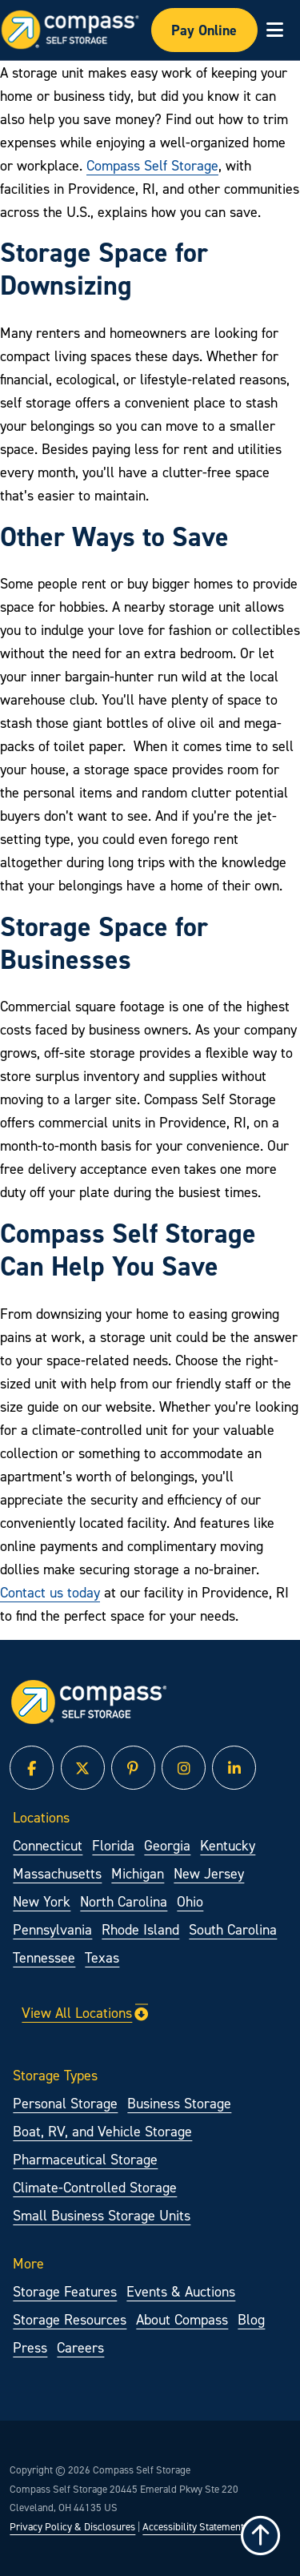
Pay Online (204, 30)
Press (30, 2347)
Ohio (190, 1901)
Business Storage (179, 2103)
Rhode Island (140, 1929)
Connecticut (47, 1845)
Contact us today (50, 1592)
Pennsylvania (52, 1929)
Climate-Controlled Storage (95, 2187)
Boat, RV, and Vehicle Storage (102, 2131)
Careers (80, 2347)
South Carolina (233, 1929)
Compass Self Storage (152, 165)
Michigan (137, 1873)
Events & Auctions (180, 2291)
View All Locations (85, 2012)
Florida (113, 1845)
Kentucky (227, 1845)
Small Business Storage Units (101, 2215)
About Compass (182, 2319)
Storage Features (65, 2291)
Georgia (167, 1845)
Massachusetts (57, 1873)
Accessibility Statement (193, 2526)
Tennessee (44, 1957)
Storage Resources (69, 2319)
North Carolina (123, 1901)
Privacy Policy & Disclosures (72, 2526)
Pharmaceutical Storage (85, 2159)
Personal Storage (65, 2103)
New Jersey (209, 1873)
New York (41, 1901)
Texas (102, 1957)
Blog (251, 2319)
